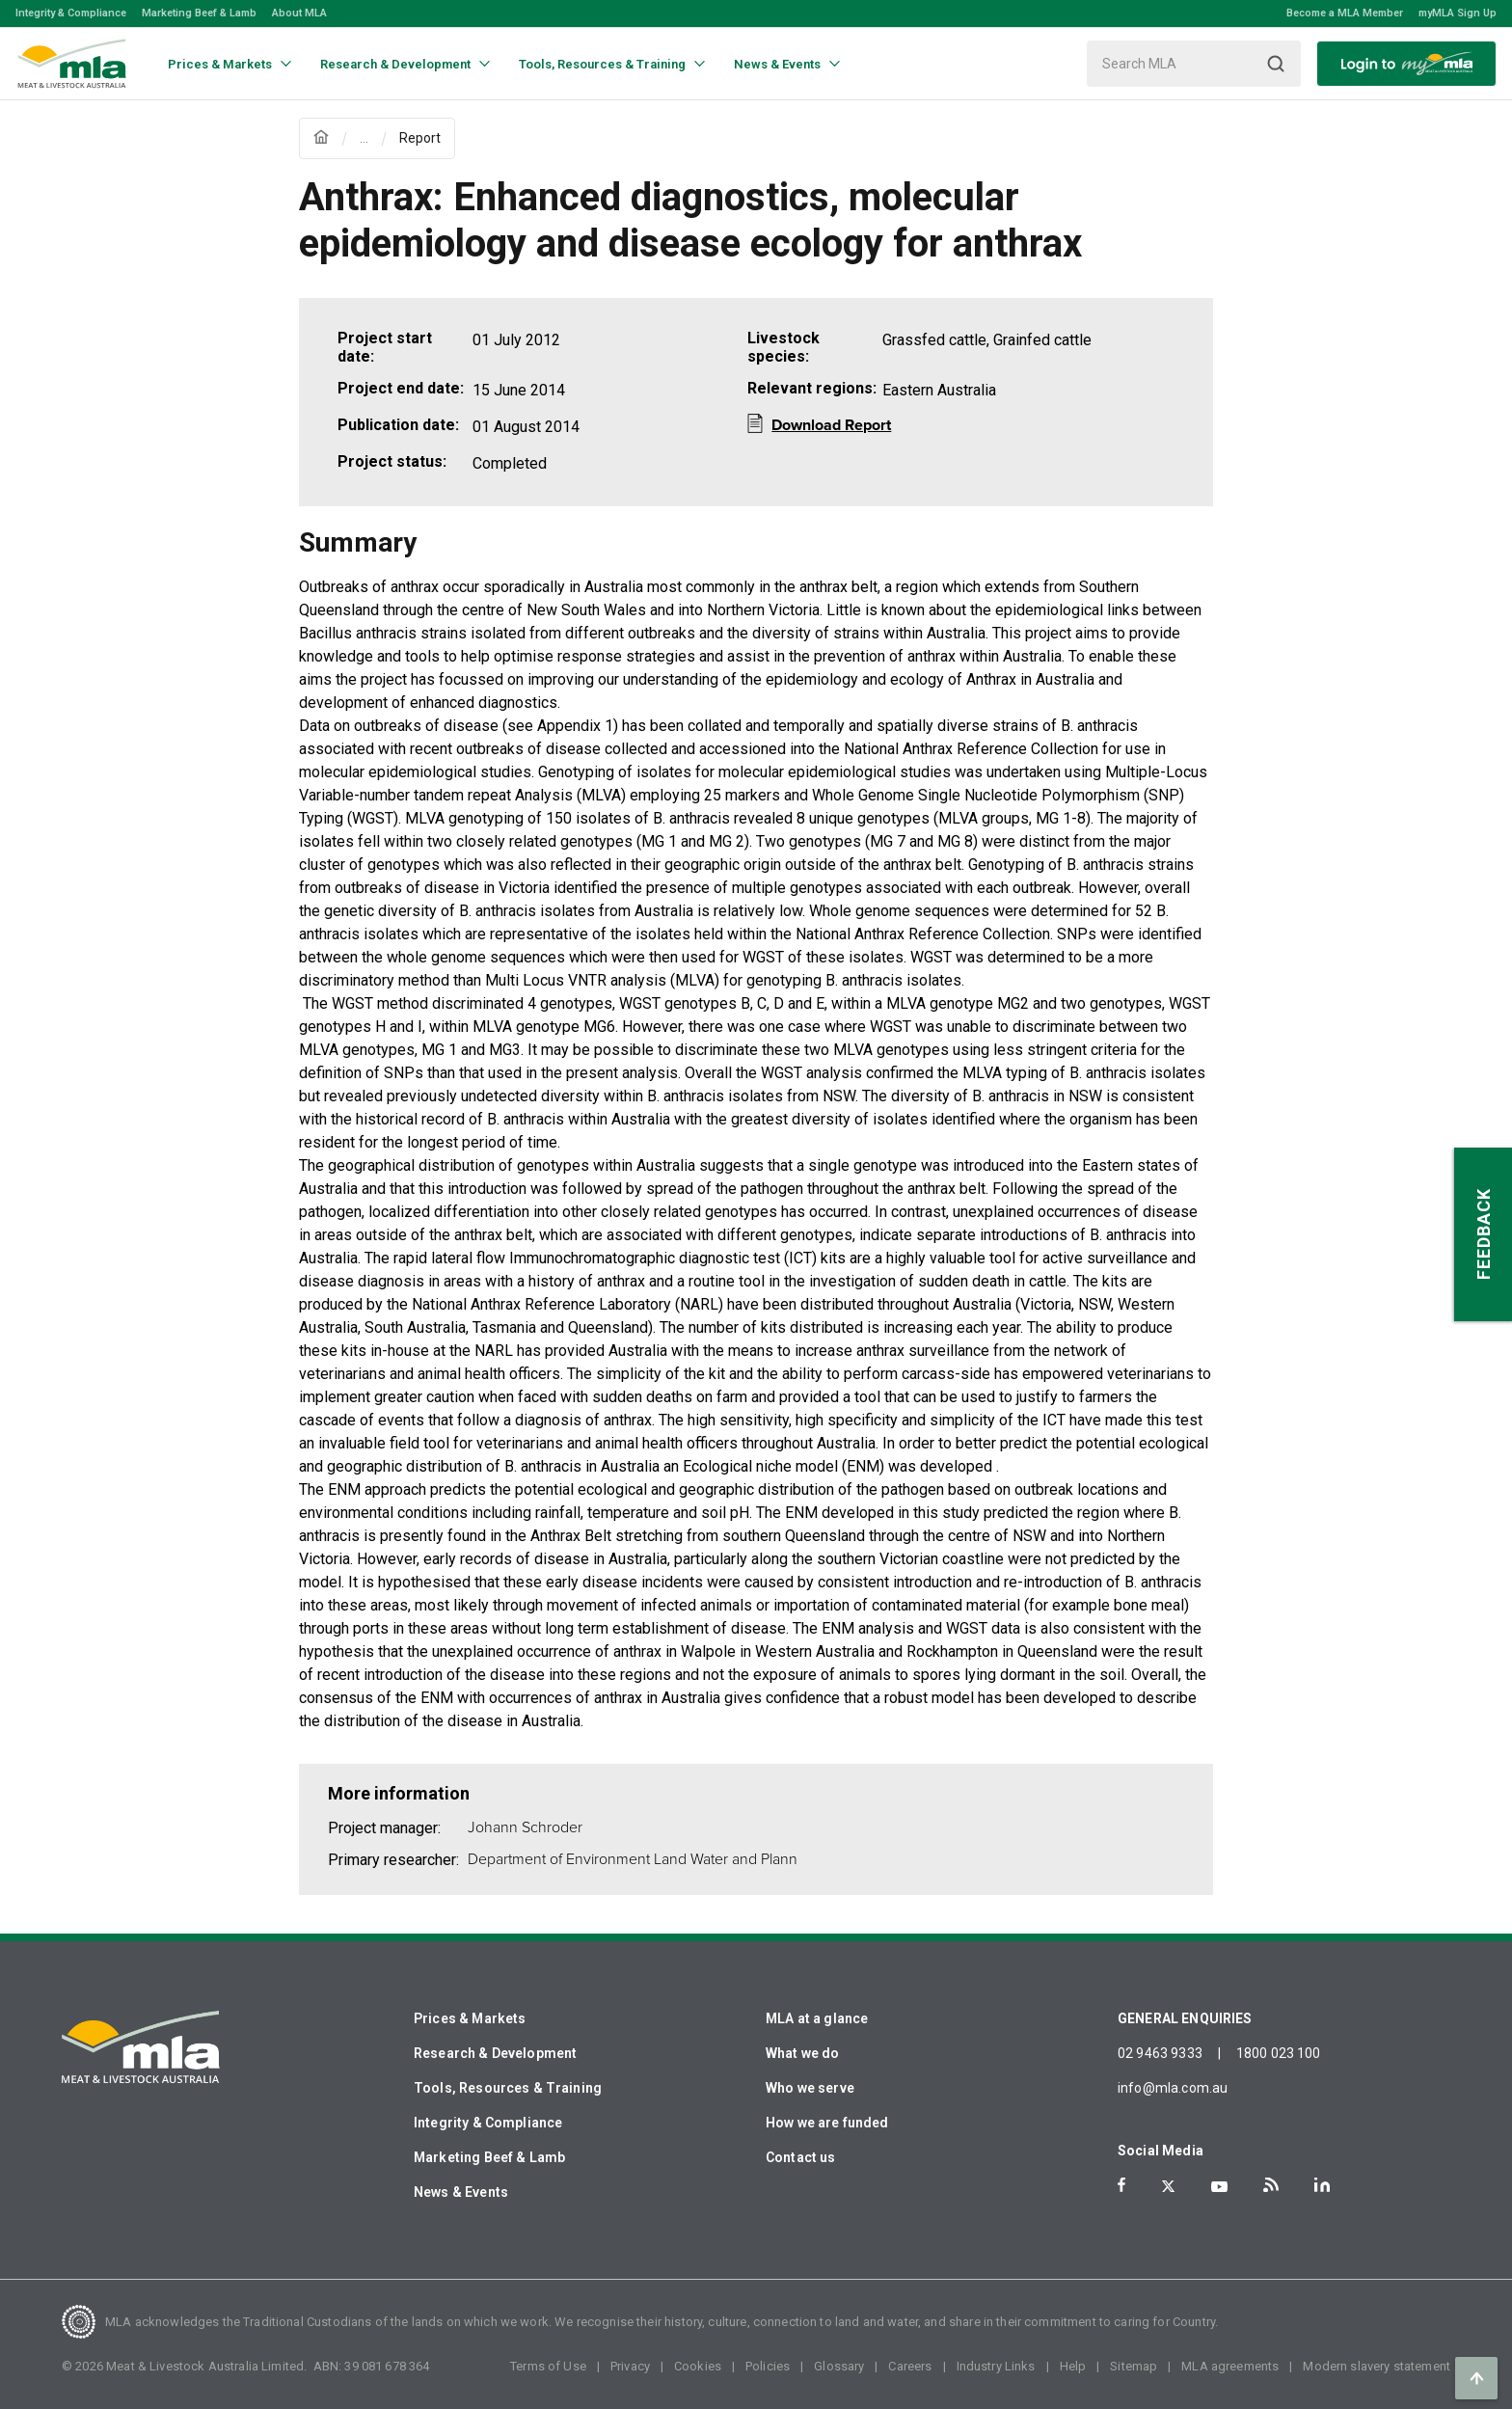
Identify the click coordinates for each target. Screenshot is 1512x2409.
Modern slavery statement (1376, 2366)
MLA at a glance (817, 2018)
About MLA (299, 13)
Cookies (697, 2366)
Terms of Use (548, 2366)
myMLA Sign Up (1457, 13)
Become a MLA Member (1344, 13)
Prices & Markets (470, 2018)
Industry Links (996, 2366)
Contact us (801, 2157)
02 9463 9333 (1160, 2053)
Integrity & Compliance (70, 13)
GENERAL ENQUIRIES (1185, 2018)
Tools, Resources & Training (508, 2088)
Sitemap (1133, 2366)
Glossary (839, 2366)
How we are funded (827, 2122)
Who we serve (810, 2088)
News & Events (461, 2192)
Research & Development (495, 2053)
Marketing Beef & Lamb (199, 13)
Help (1073, 2366)
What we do (803, 2053)
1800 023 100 (1278, 2053)
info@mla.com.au (1173, 2088)
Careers (910, 2366)
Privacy (630, 2366)
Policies (767, 2366)
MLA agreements (1230, 2366)
